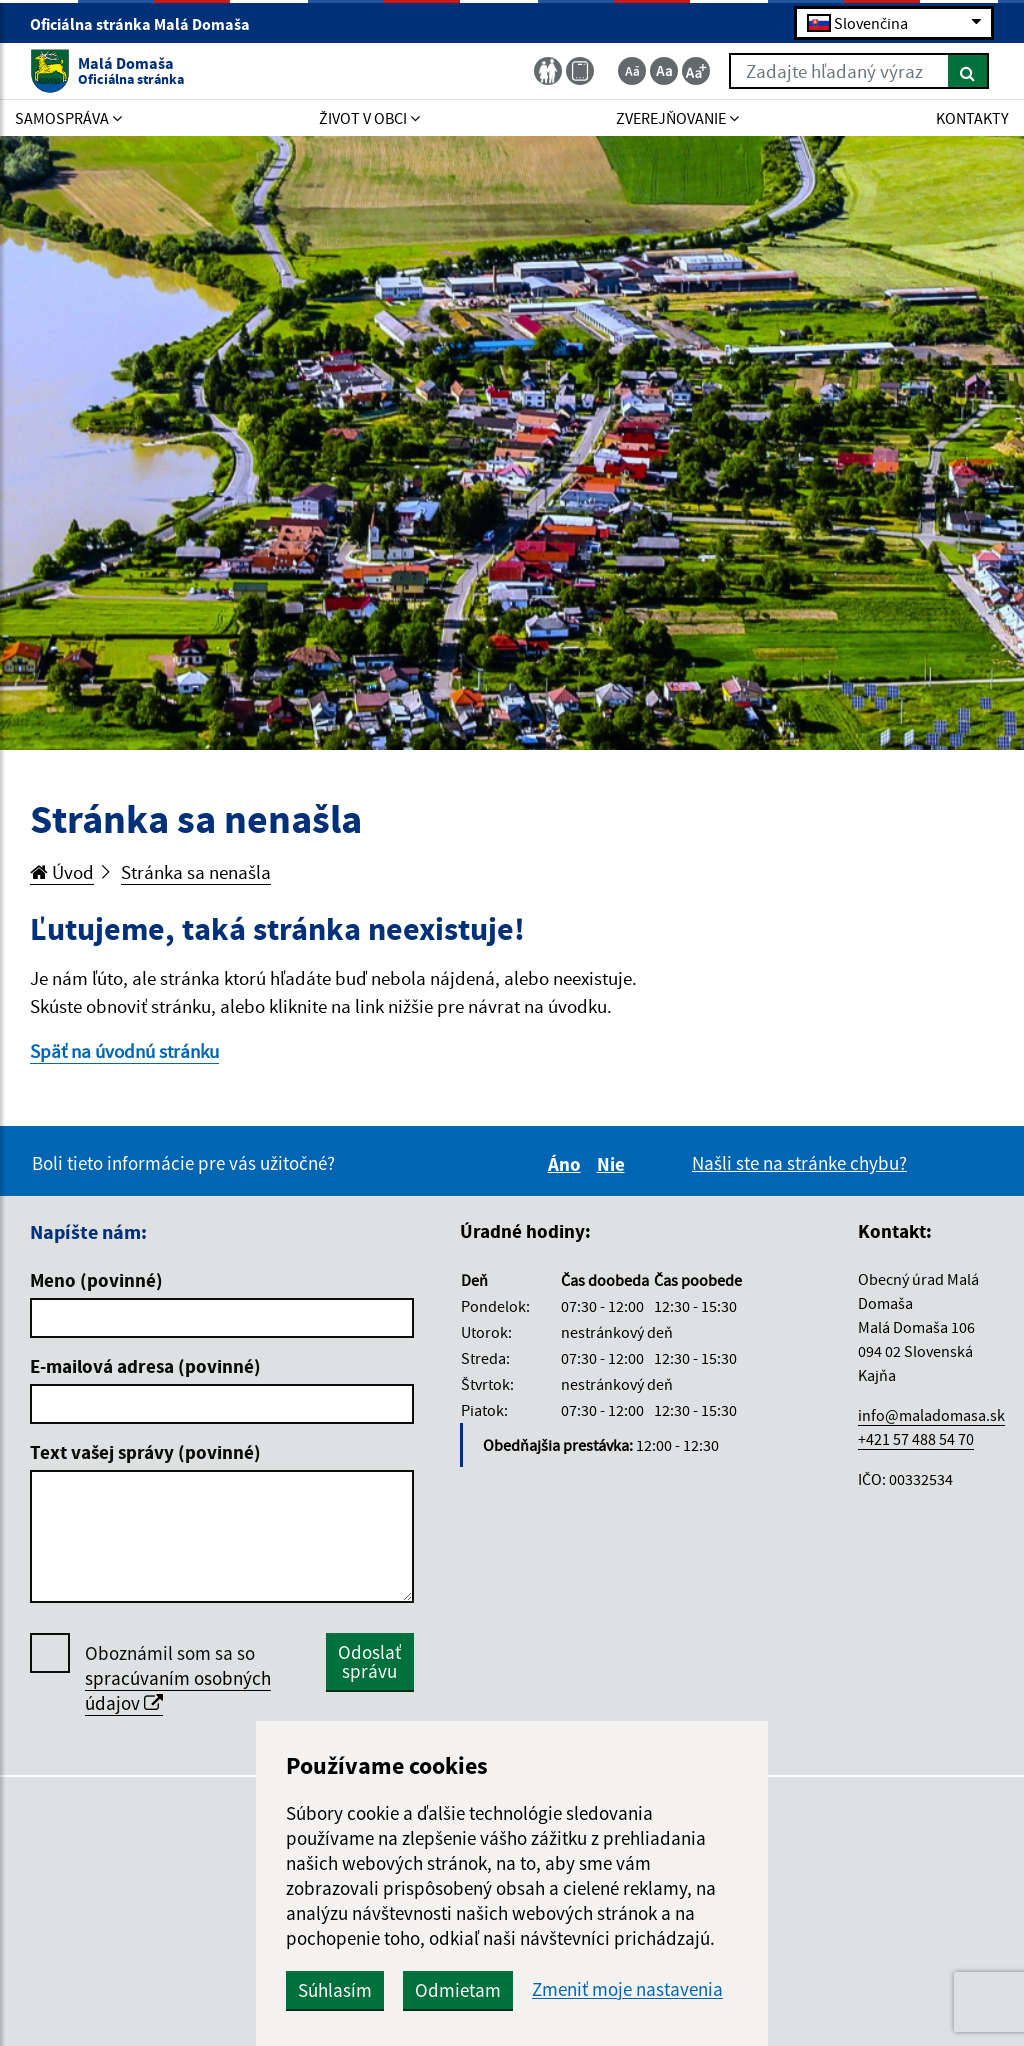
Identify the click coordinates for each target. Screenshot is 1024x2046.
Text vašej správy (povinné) (145, 1452)
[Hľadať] (968, 71)
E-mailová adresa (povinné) (145, 1366)
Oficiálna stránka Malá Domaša (148, 24)
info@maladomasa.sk (931, 1415)
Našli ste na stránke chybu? (799, 1163)
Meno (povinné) (96, 1280)
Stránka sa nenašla (196, 872)
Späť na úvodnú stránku (124, 1051)
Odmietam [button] (458, 1990)
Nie (614, 1164)
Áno (567, 1164)
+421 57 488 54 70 (916, 1439)
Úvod (62, 872)
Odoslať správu (369, 1661)
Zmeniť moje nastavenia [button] (627, 1989)
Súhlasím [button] (335, 1990)
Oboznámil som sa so (178, 1678)
